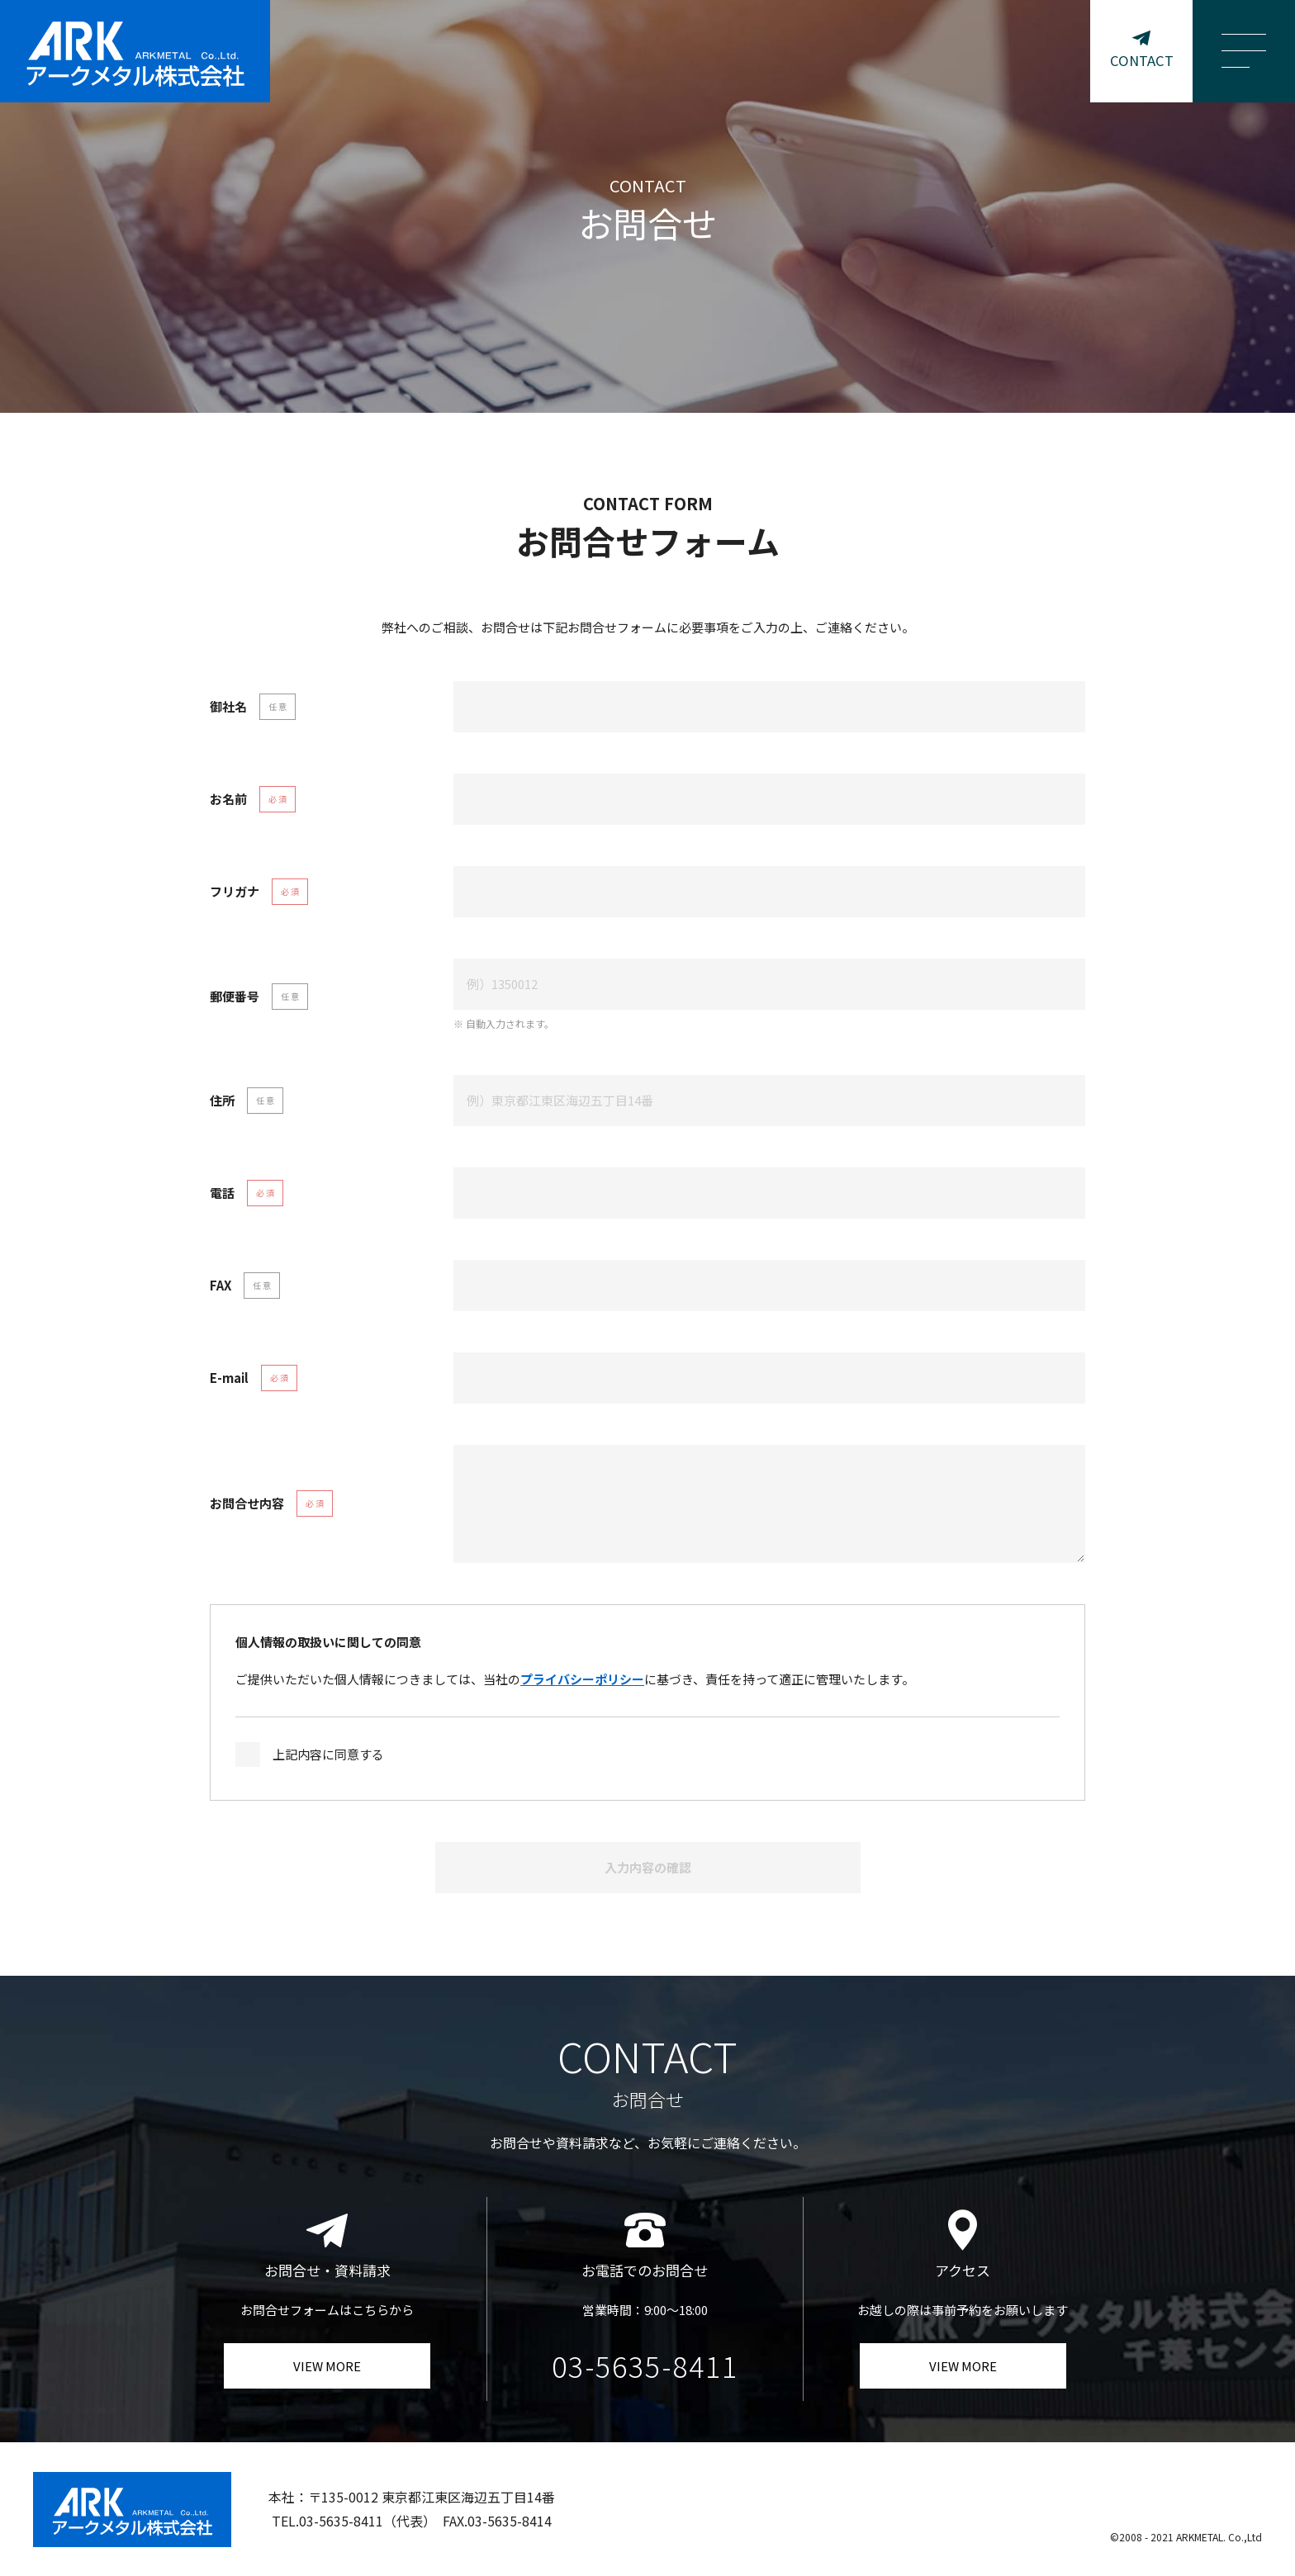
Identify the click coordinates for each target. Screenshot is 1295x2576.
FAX (220, 1285)
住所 (222, 1100)
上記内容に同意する (328, 1754)
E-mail (229, 1377)
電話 (222, 1192)
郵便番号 (234, 996)
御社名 (228, 706)
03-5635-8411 (645, 2366)
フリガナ (234, 891)
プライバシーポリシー (582, 1679)
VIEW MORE (327, 2366)
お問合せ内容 (247, 1503)
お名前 (228, 798)
